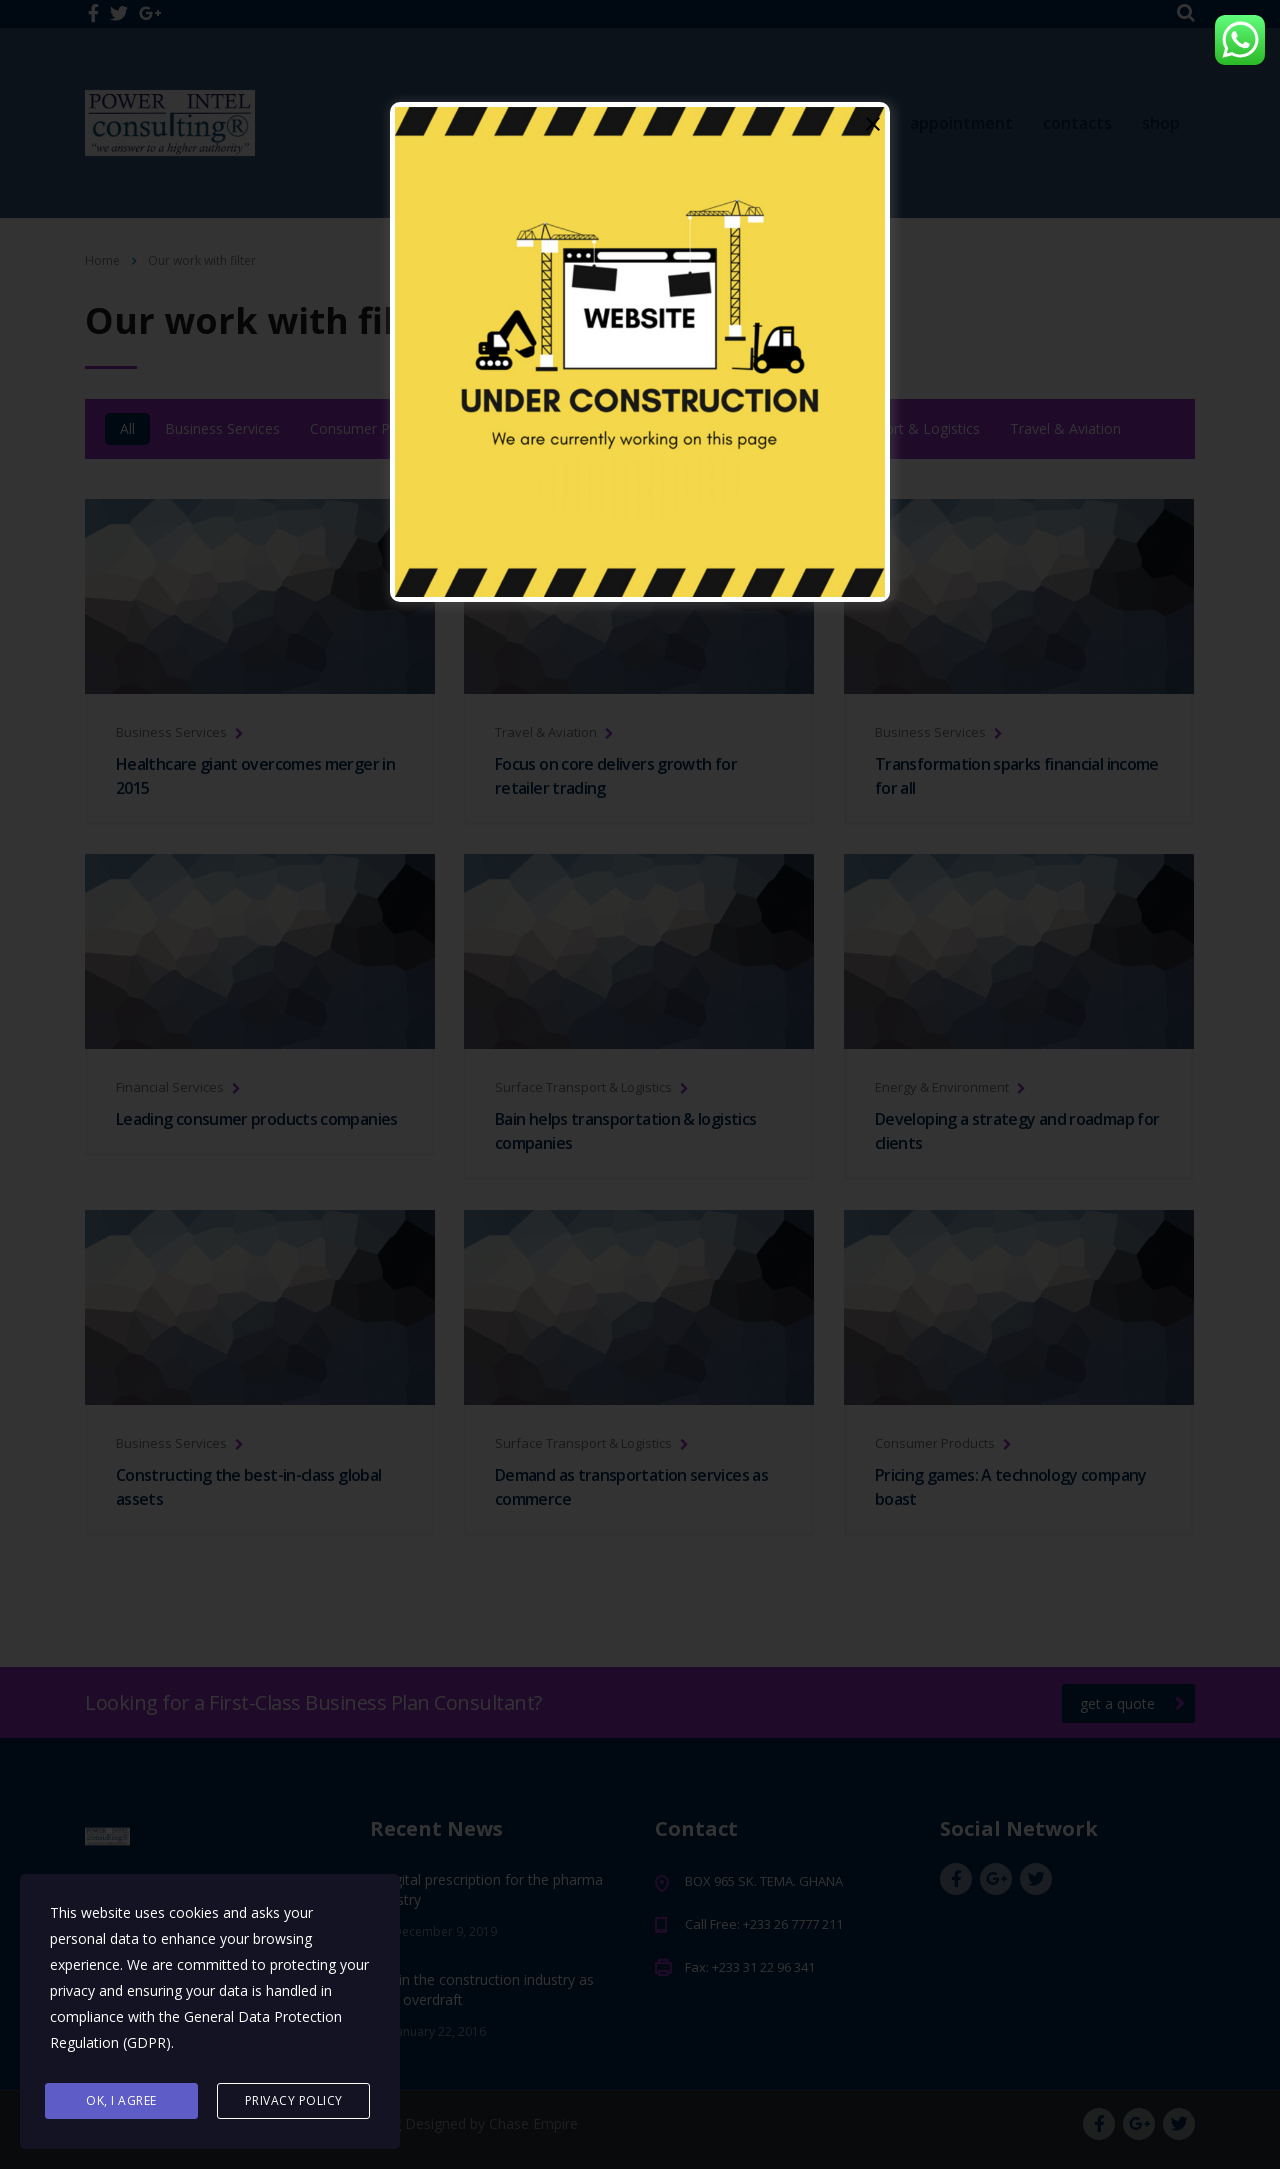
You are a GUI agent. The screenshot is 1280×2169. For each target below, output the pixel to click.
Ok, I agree (121, 2100)
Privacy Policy (294, 2100)
